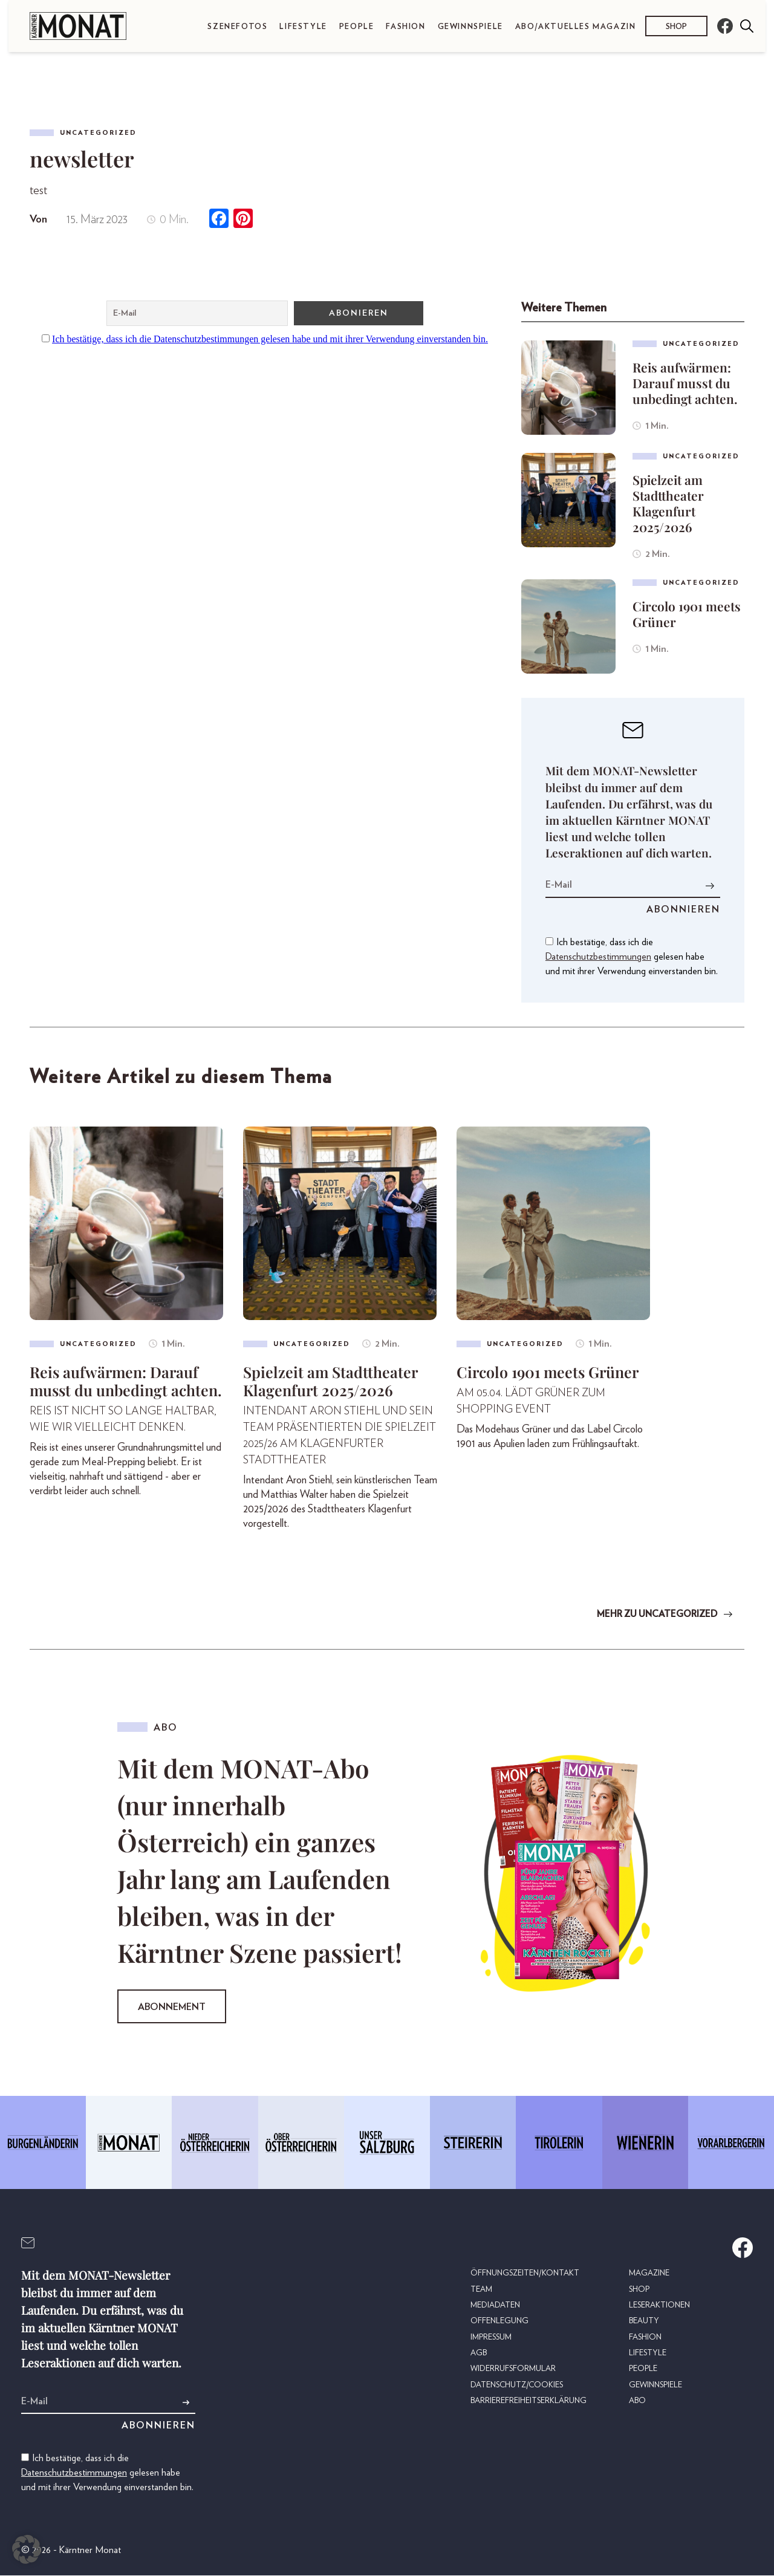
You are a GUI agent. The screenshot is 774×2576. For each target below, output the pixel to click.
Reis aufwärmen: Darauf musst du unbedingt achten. (685, 382)
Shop (676, 26)
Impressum (491, 2336)
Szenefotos (237, 27)
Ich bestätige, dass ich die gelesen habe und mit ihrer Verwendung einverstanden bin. (631, 956)
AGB (478, 2351)
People (356, 27)
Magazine (649, 2273)
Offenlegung (498, 2320)
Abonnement (172, 2007)
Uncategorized (98, 132)
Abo (637, 2398)
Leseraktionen (659, 2304)
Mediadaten (494, 2304)
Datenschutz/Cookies (516, 2382)
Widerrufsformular (512, 2367)
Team (481, 2289)
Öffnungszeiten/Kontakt (523, 2273)
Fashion (405, 27)
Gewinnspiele (470, 27)
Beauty (644, 2320)
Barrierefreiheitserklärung (528, 2398)
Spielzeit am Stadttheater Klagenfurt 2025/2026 (668, 503)
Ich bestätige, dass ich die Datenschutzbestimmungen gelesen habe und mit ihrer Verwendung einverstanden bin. (270, 339)
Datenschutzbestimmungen (598, 956)
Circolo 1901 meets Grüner (687, 613)
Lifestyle (303, 27)
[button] (26, 2549)
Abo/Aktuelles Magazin (575, 27)
